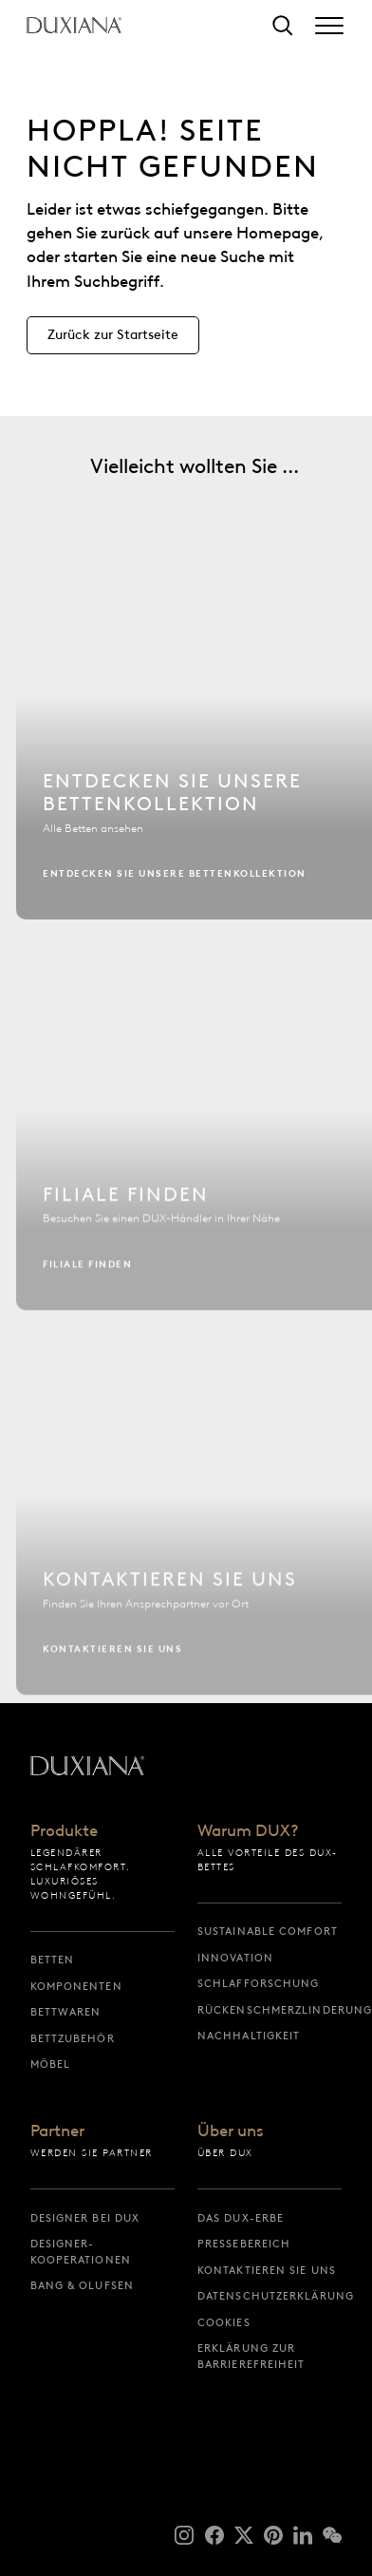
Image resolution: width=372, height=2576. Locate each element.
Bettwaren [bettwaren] (66, 2011)
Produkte (64, 1831)
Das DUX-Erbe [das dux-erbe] (240, 2218)
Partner (57, 2131)
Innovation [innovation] (235, 1957)
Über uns (230, 2131)
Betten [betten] (52, 1959)
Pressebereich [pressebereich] (243, 2243)
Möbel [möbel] (50, 2064)
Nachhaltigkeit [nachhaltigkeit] (248, 2035)
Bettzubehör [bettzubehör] (72, 2038)
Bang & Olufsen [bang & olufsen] (82, 2285)
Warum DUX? (248, 1831)
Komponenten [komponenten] (76, 1986)
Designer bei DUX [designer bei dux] (85, 2218)
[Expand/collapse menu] (329, 25)
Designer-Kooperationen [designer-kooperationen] (80, 2251)
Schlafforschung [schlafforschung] (258, 1983)
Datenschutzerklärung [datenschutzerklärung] (269, 2295)
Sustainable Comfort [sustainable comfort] (267, 1931)
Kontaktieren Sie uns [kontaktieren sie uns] (266, 2270)
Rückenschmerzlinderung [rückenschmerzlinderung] (269, 2010)
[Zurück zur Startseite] (74, 25)
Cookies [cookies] (224, 2322)
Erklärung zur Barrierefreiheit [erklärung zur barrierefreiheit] (251, 2356)
